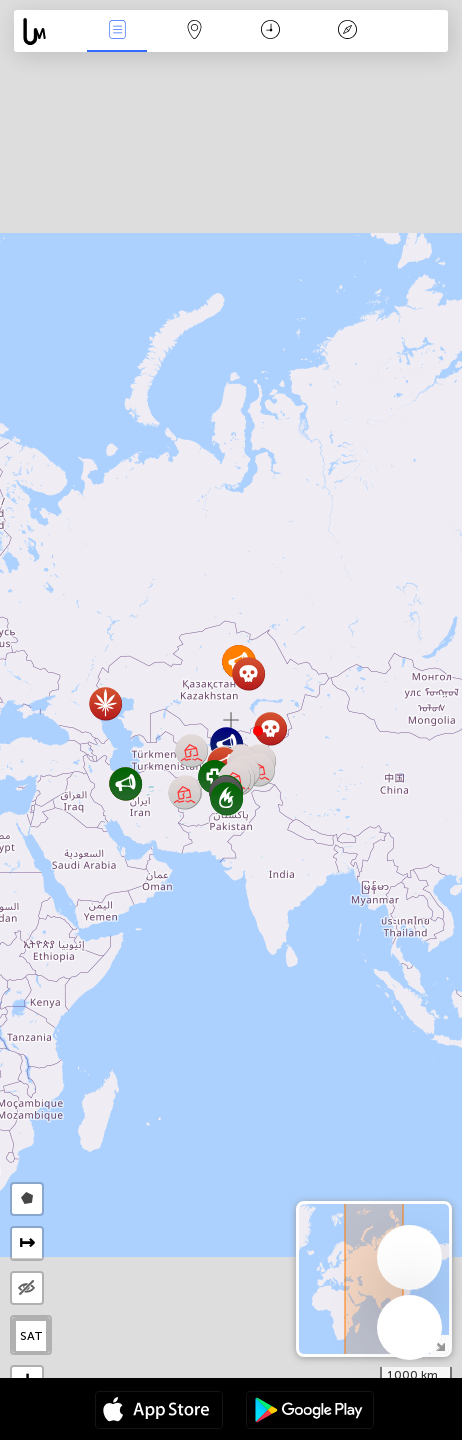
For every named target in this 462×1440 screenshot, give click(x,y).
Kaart (194, 31)
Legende (348, 31)
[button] (258, 731)
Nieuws (117, 31)
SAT (31, 1336)
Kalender (270, 31)
